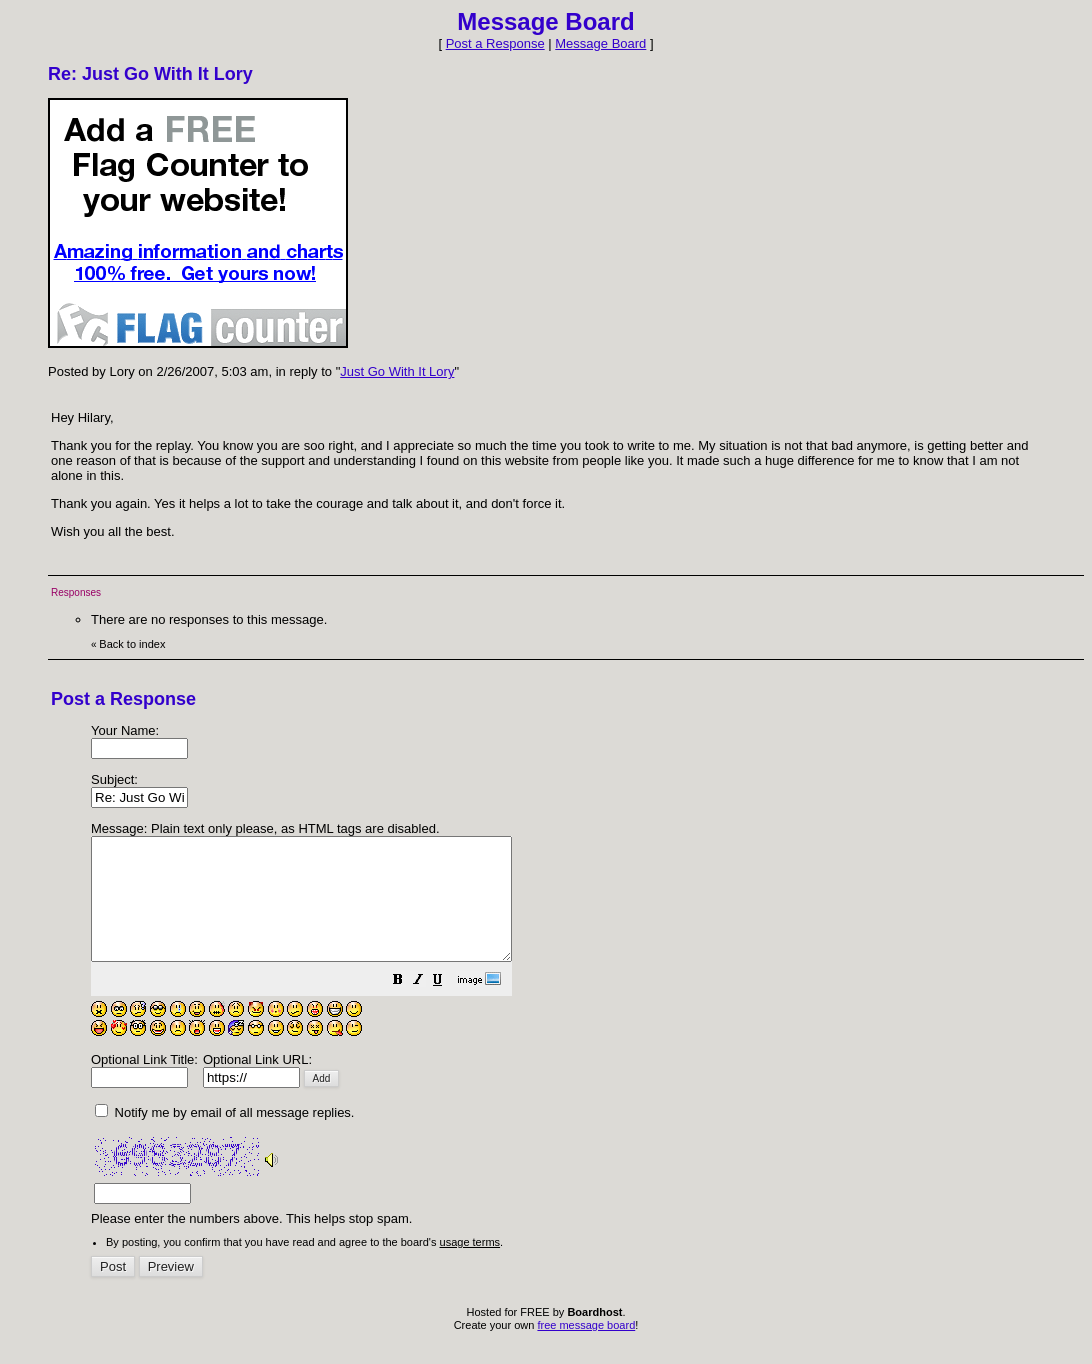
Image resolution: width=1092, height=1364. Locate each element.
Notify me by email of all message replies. (224, 1136)
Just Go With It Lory (397, 371)
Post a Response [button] (495, 43)
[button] (448, 1006)
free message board (586, 1349)
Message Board (600, 43)
